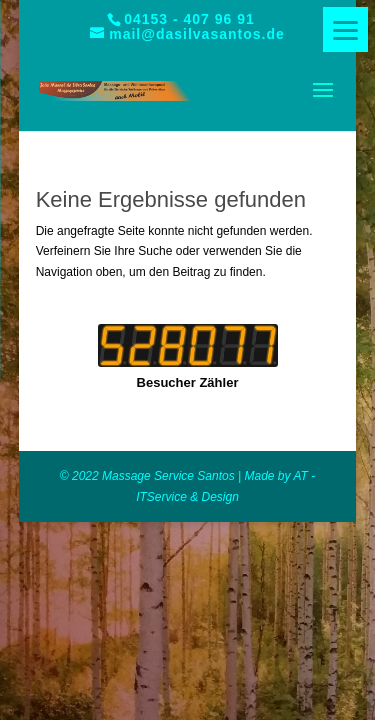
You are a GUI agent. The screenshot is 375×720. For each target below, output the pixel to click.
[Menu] (345, 29)
